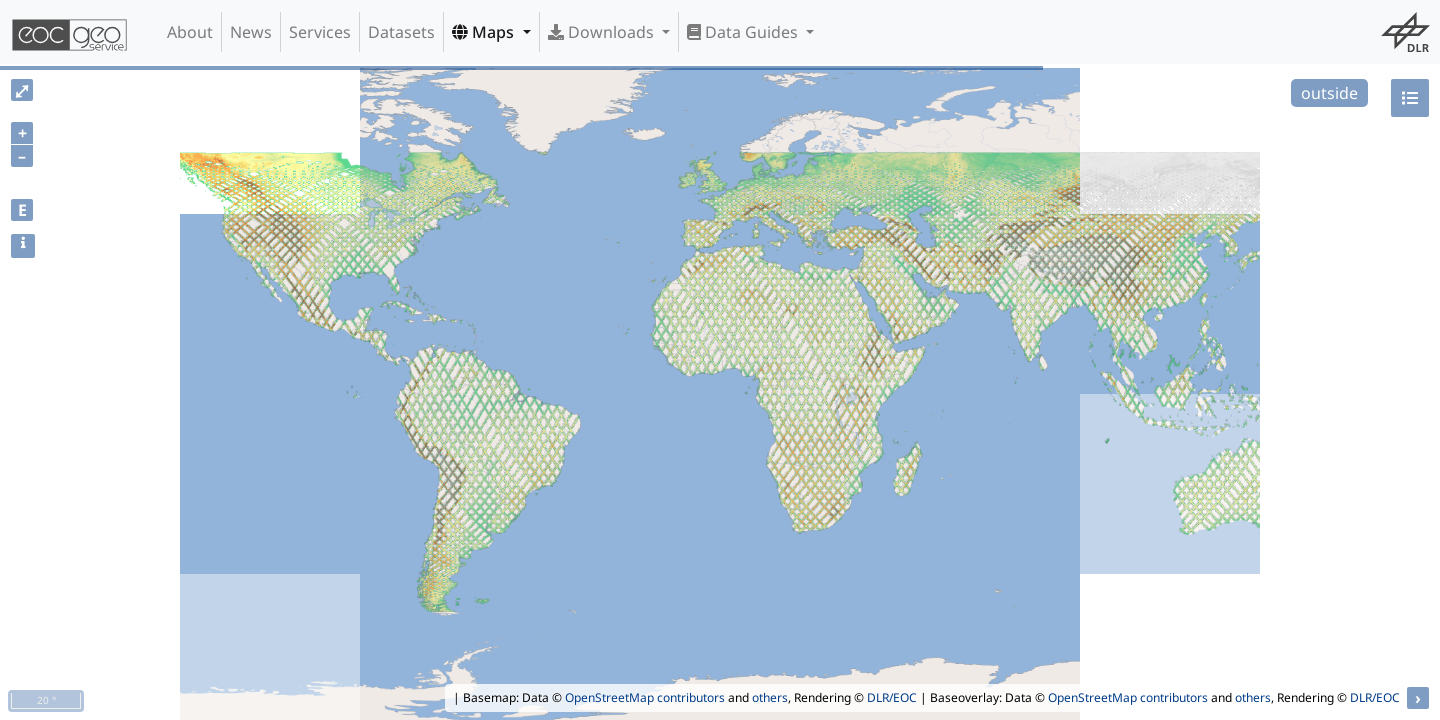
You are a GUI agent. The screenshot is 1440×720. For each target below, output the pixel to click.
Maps (485, 32)
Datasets (401, 32)
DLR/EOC (892, 697)
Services (320, 32)
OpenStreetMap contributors (645, 697)
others (770, 697)
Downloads (603, 32)
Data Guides (744, 32)
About (190, 32)
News (251, 32)
